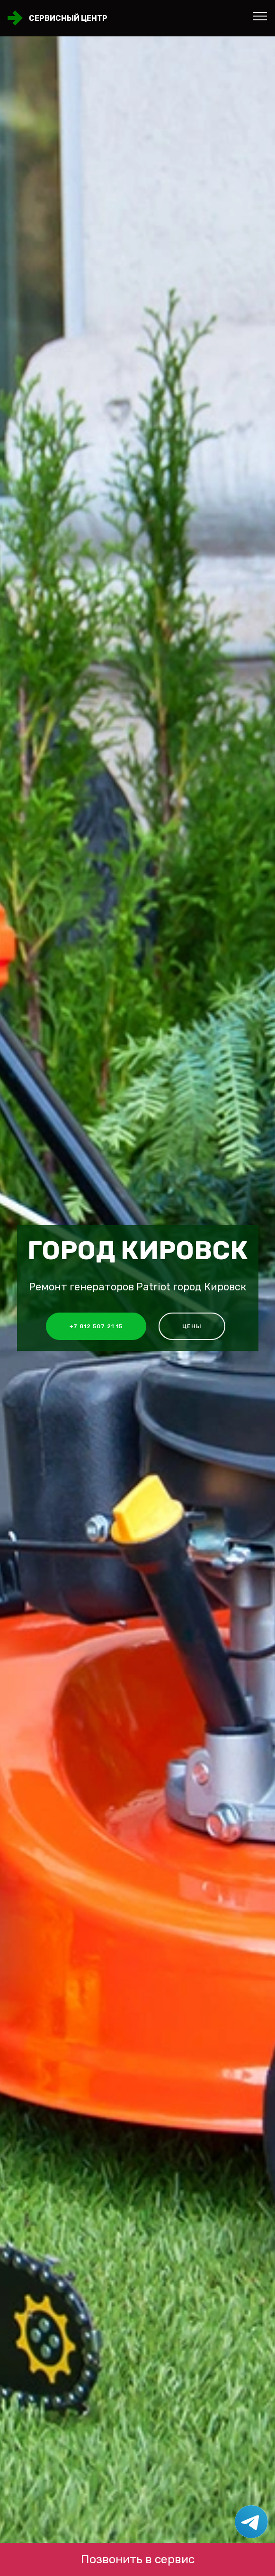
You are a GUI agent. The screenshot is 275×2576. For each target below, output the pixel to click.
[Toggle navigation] (260, 15)
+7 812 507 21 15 (96, 1326)
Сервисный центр (68, 18)
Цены (192, 1326)
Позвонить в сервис (138, 2559)
